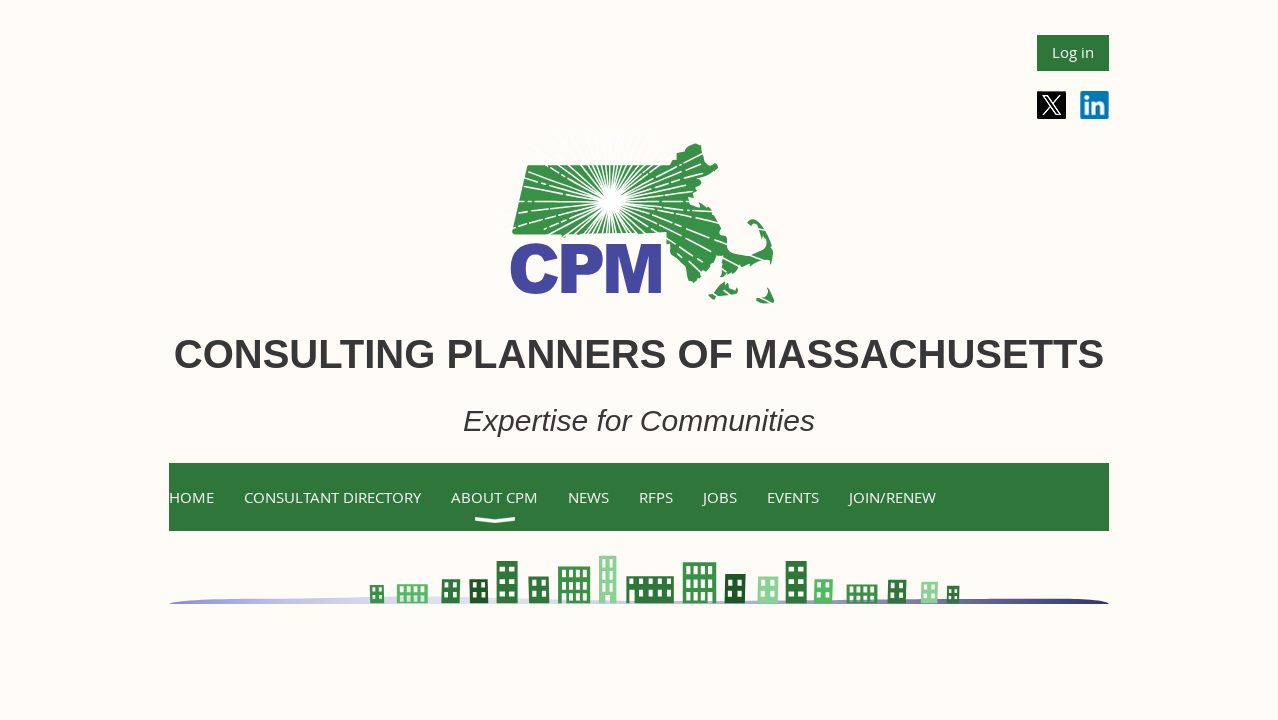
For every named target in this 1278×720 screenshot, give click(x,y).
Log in (1073, 52)
